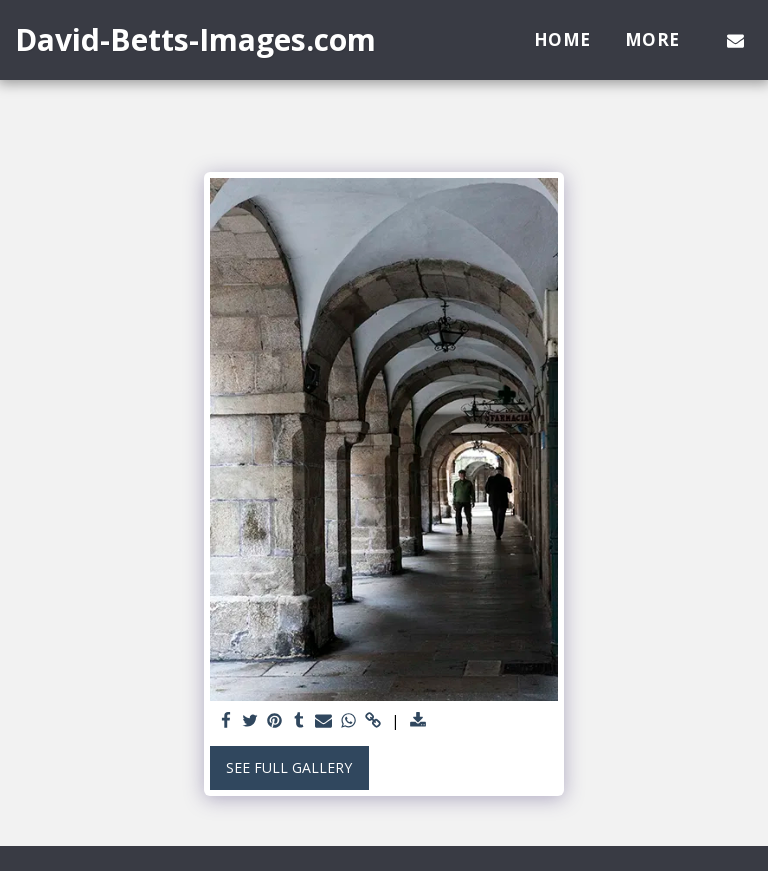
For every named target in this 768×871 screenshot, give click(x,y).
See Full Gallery (289, 767)
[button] (735, 40)
